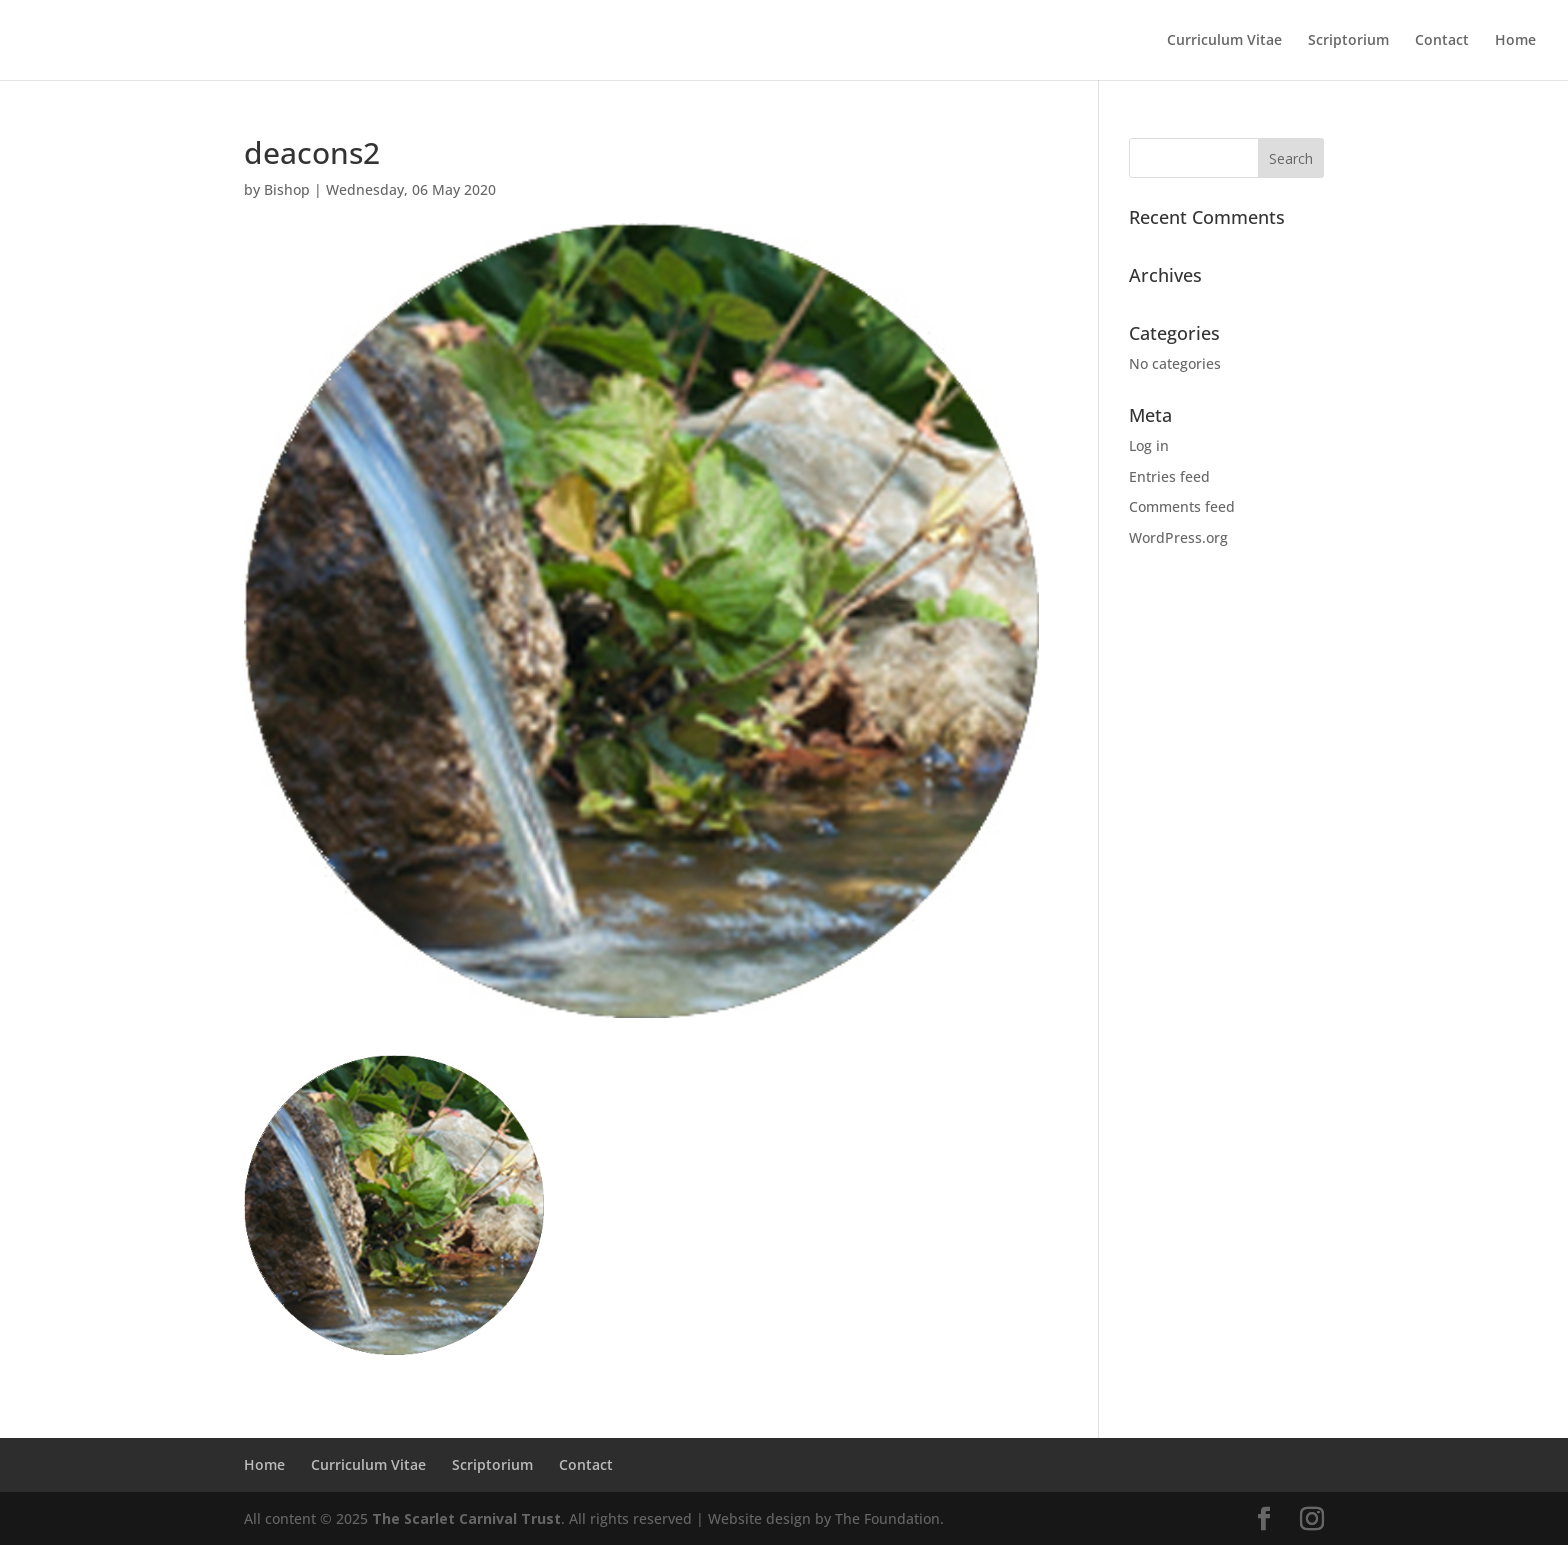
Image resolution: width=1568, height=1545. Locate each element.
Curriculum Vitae (1224, 41)
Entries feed (1169, 476)
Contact (1442, 41)
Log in (1149, 445)
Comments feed (1182, 506)
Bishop (287, 189)
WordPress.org (1178, 537)
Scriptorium (1348, 41)
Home (1515, 41)
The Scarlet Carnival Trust (466, 1518)
